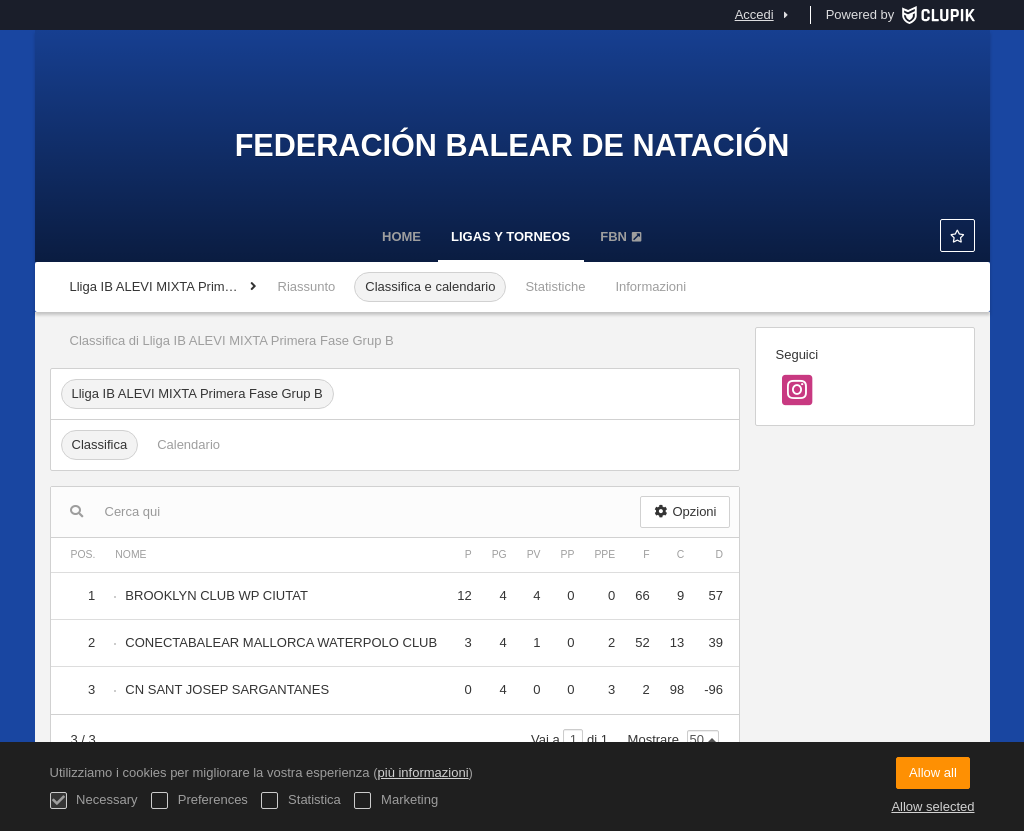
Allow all (933, 772)
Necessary (94, 800)
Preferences (199, 800)
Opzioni (685, 511)
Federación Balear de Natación (512, 145)
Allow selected (932, 806)
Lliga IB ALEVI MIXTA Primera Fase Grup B (197, 393)
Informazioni (650, 286)
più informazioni (423, 772)
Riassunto (307, 286)
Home (401, 236)
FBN (621, 236)
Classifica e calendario (430, 286)
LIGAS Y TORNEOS (510, 236)
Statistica (300, 800)
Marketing (396, 800)
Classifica (100, 444)
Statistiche (555, 286)
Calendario (188, 444)
